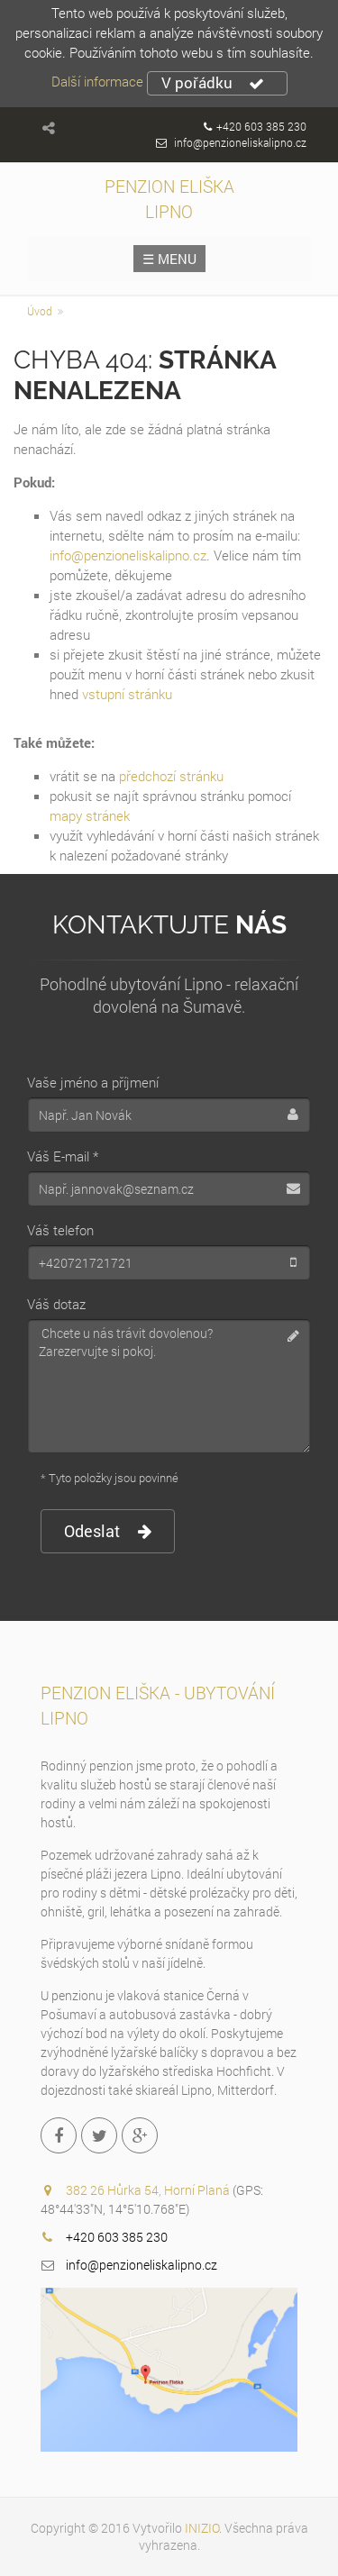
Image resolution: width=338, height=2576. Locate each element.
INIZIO (202, 2527)
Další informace (97, 81)
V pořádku (212, 83)
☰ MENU (169, 259)
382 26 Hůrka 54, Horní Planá (149, 2189)
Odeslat (107, 1531)
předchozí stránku (171, 776)
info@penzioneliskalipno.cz (240, 142)
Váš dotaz (56, 1304)
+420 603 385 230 (261, 126)
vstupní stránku (127, 694)
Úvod (39, 311)
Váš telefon (60, 1230)
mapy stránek (90, 815)
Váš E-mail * (62, 1156)
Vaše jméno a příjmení (93, 1082)
